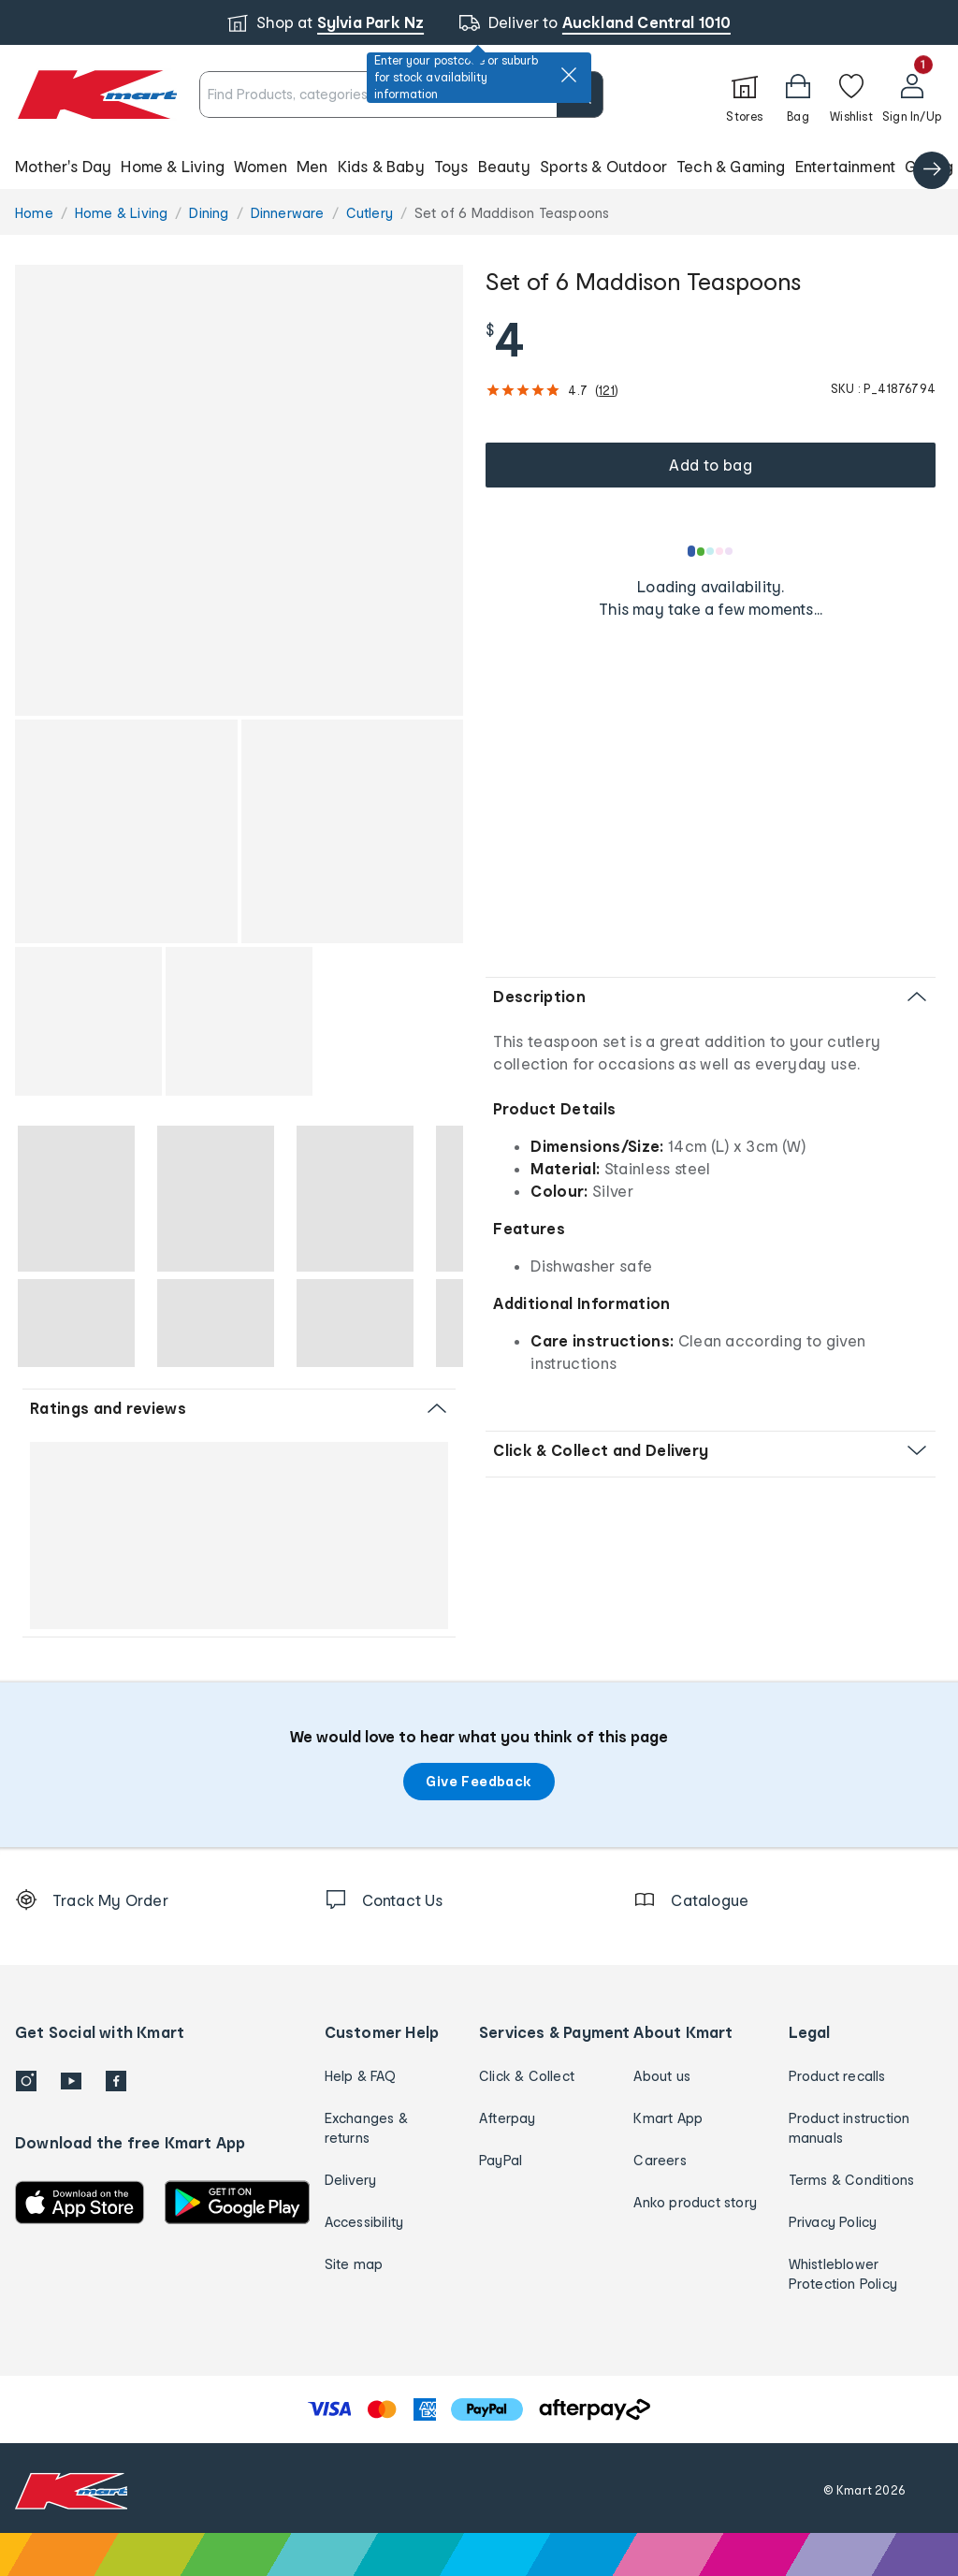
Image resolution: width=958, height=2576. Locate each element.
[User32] (911, 94)
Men (312, 166)
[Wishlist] (851, 94)
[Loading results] (711, 551)
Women (260, 166)
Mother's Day (63, 166)
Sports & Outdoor (603, 166)
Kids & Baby (381, 166)
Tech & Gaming (731, 166)
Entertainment (845, 166)
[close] (568, 74)
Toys (451, 166)
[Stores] (744, 94)
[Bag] (798, 94)
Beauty (504, 166)
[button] (479, 166)
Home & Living (173, 166)
